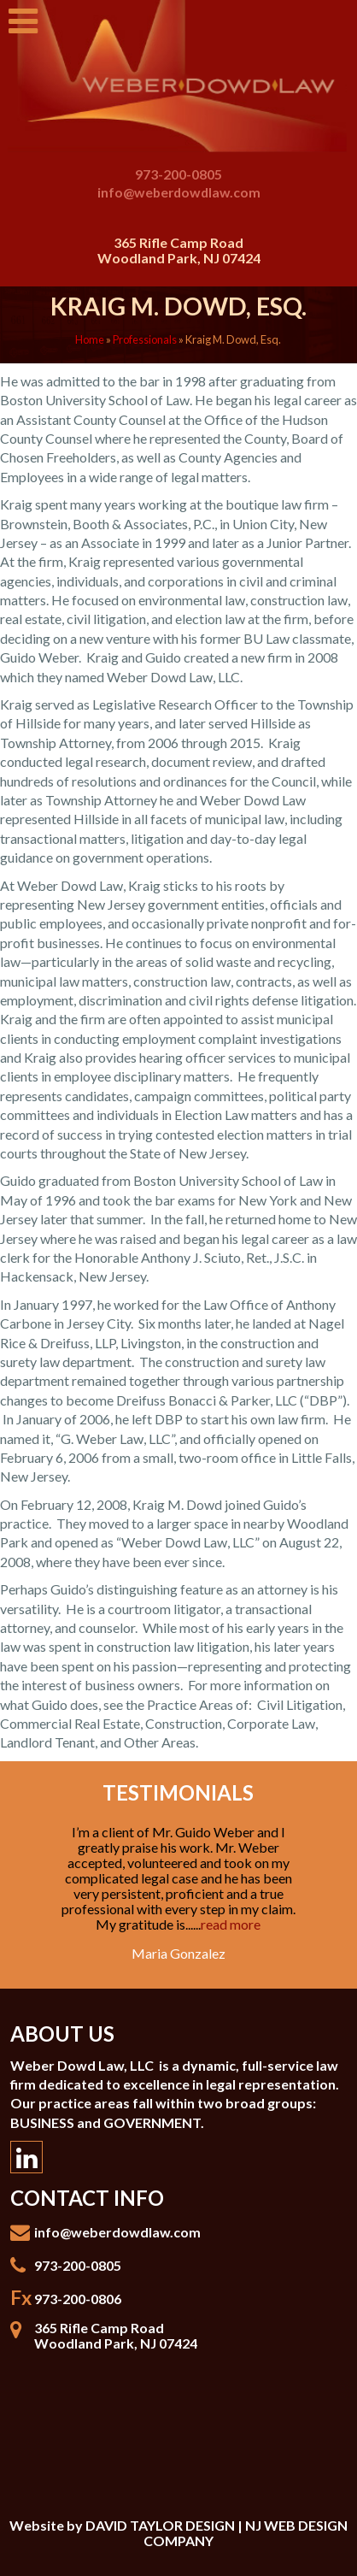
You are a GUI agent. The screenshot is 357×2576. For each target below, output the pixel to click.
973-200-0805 (178, 174)
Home (89, 339)
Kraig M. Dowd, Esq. (178, 306)
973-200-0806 (77, 2298)
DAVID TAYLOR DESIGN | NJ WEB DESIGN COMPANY (216, 2533)
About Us (62, 2033)
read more (230, 1924)
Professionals (145, 339)
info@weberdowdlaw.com (178, 192)
